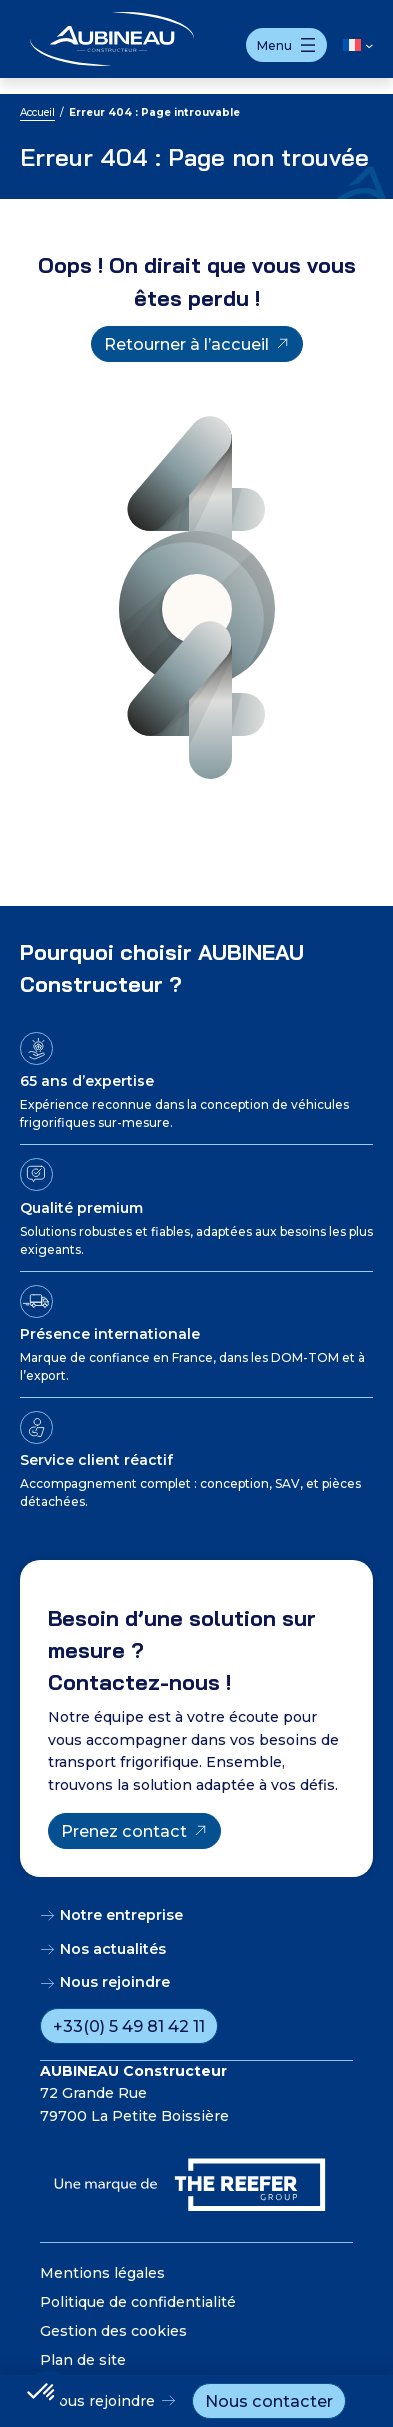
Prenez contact (124, 1831)
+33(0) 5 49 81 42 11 (129, 2026)
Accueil (37, 112)
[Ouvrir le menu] (286, 45)
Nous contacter (269, 2401)
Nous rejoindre (101, 2401)
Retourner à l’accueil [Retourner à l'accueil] (186, 344)
